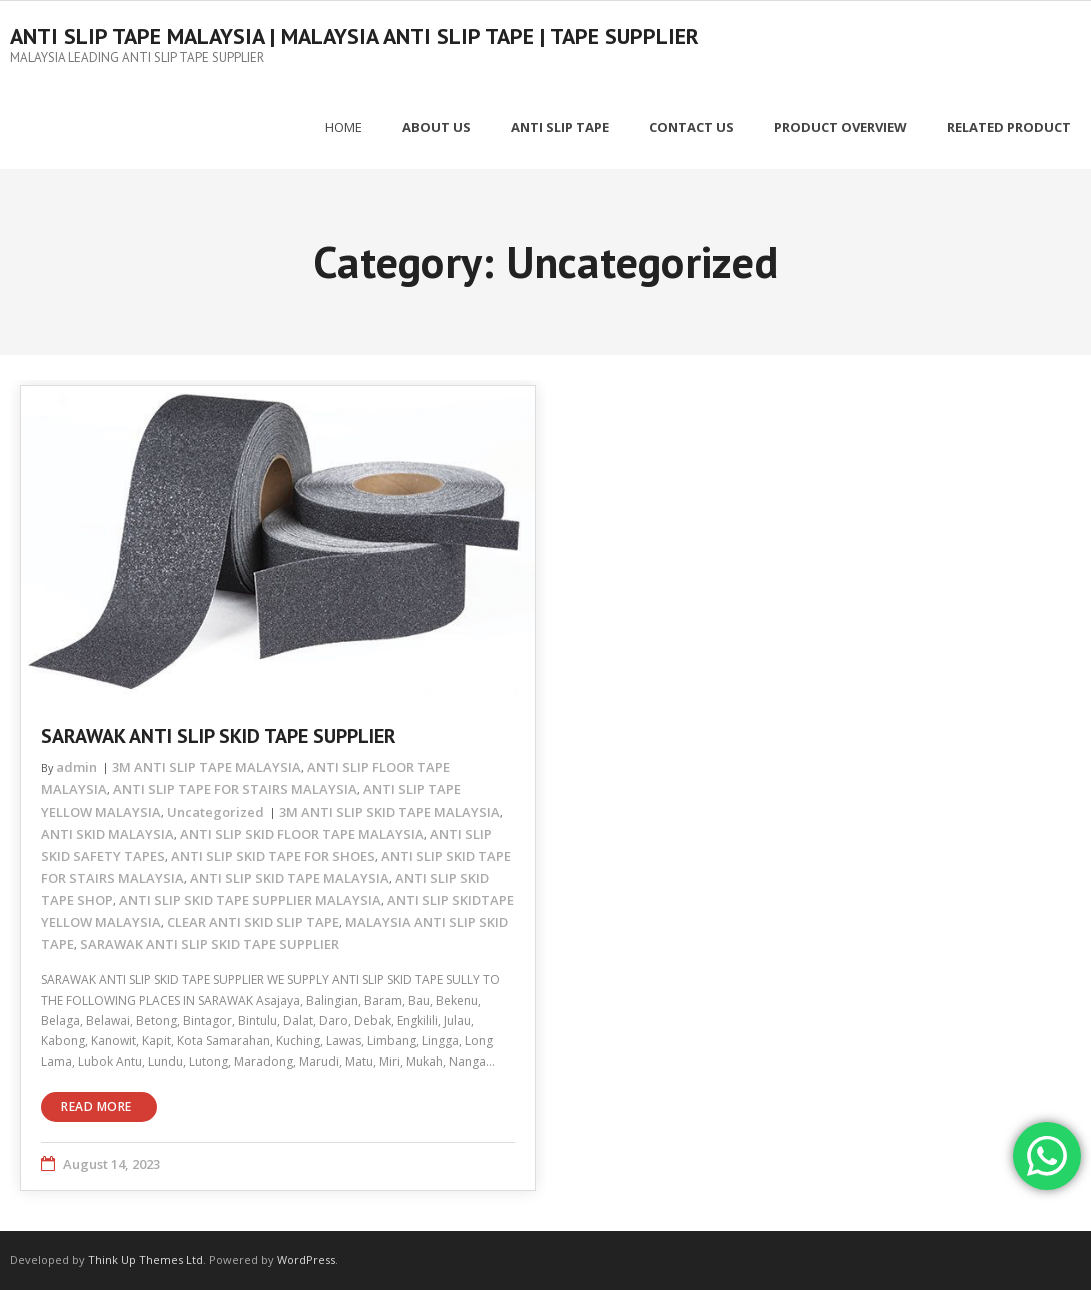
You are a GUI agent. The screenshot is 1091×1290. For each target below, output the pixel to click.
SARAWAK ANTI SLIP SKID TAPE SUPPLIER (218, 736)
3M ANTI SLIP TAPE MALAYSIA (206, 767)
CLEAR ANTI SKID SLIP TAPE (253, 922)
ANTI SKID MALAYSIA (107, 833)
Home (343, 127)
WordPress (306, 1259)
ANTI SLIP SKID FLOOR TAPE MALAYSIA (302, 833)
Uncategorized (215, 811)
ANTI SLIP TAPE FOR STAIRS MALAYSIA (235, 789)
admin (76, 767)
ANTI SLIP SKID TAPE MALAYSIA (289, 877)
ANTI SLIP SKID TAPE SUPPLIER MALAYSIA (250, 900)
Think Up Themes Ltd (145, 1259)
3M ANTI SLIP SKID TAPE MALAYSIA (389, 811)
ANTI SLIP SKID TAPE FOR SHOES (273, 855)
